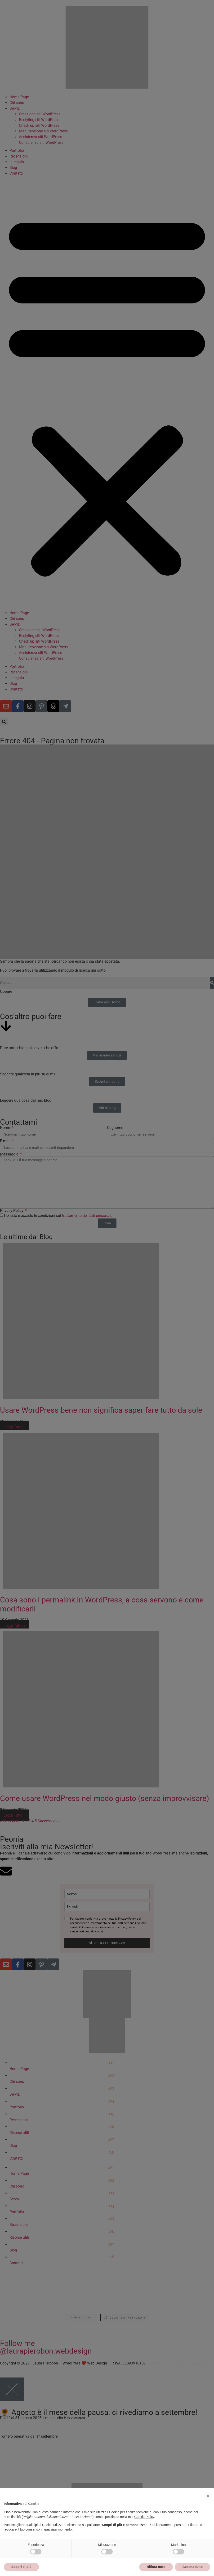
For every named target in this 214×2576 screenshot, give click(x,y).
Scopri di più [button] (21, 2567)
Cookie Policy (144, 2517)
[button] (208, 2496)
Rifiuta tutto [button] (156, 2567)
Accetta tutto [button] (192, 2567)
